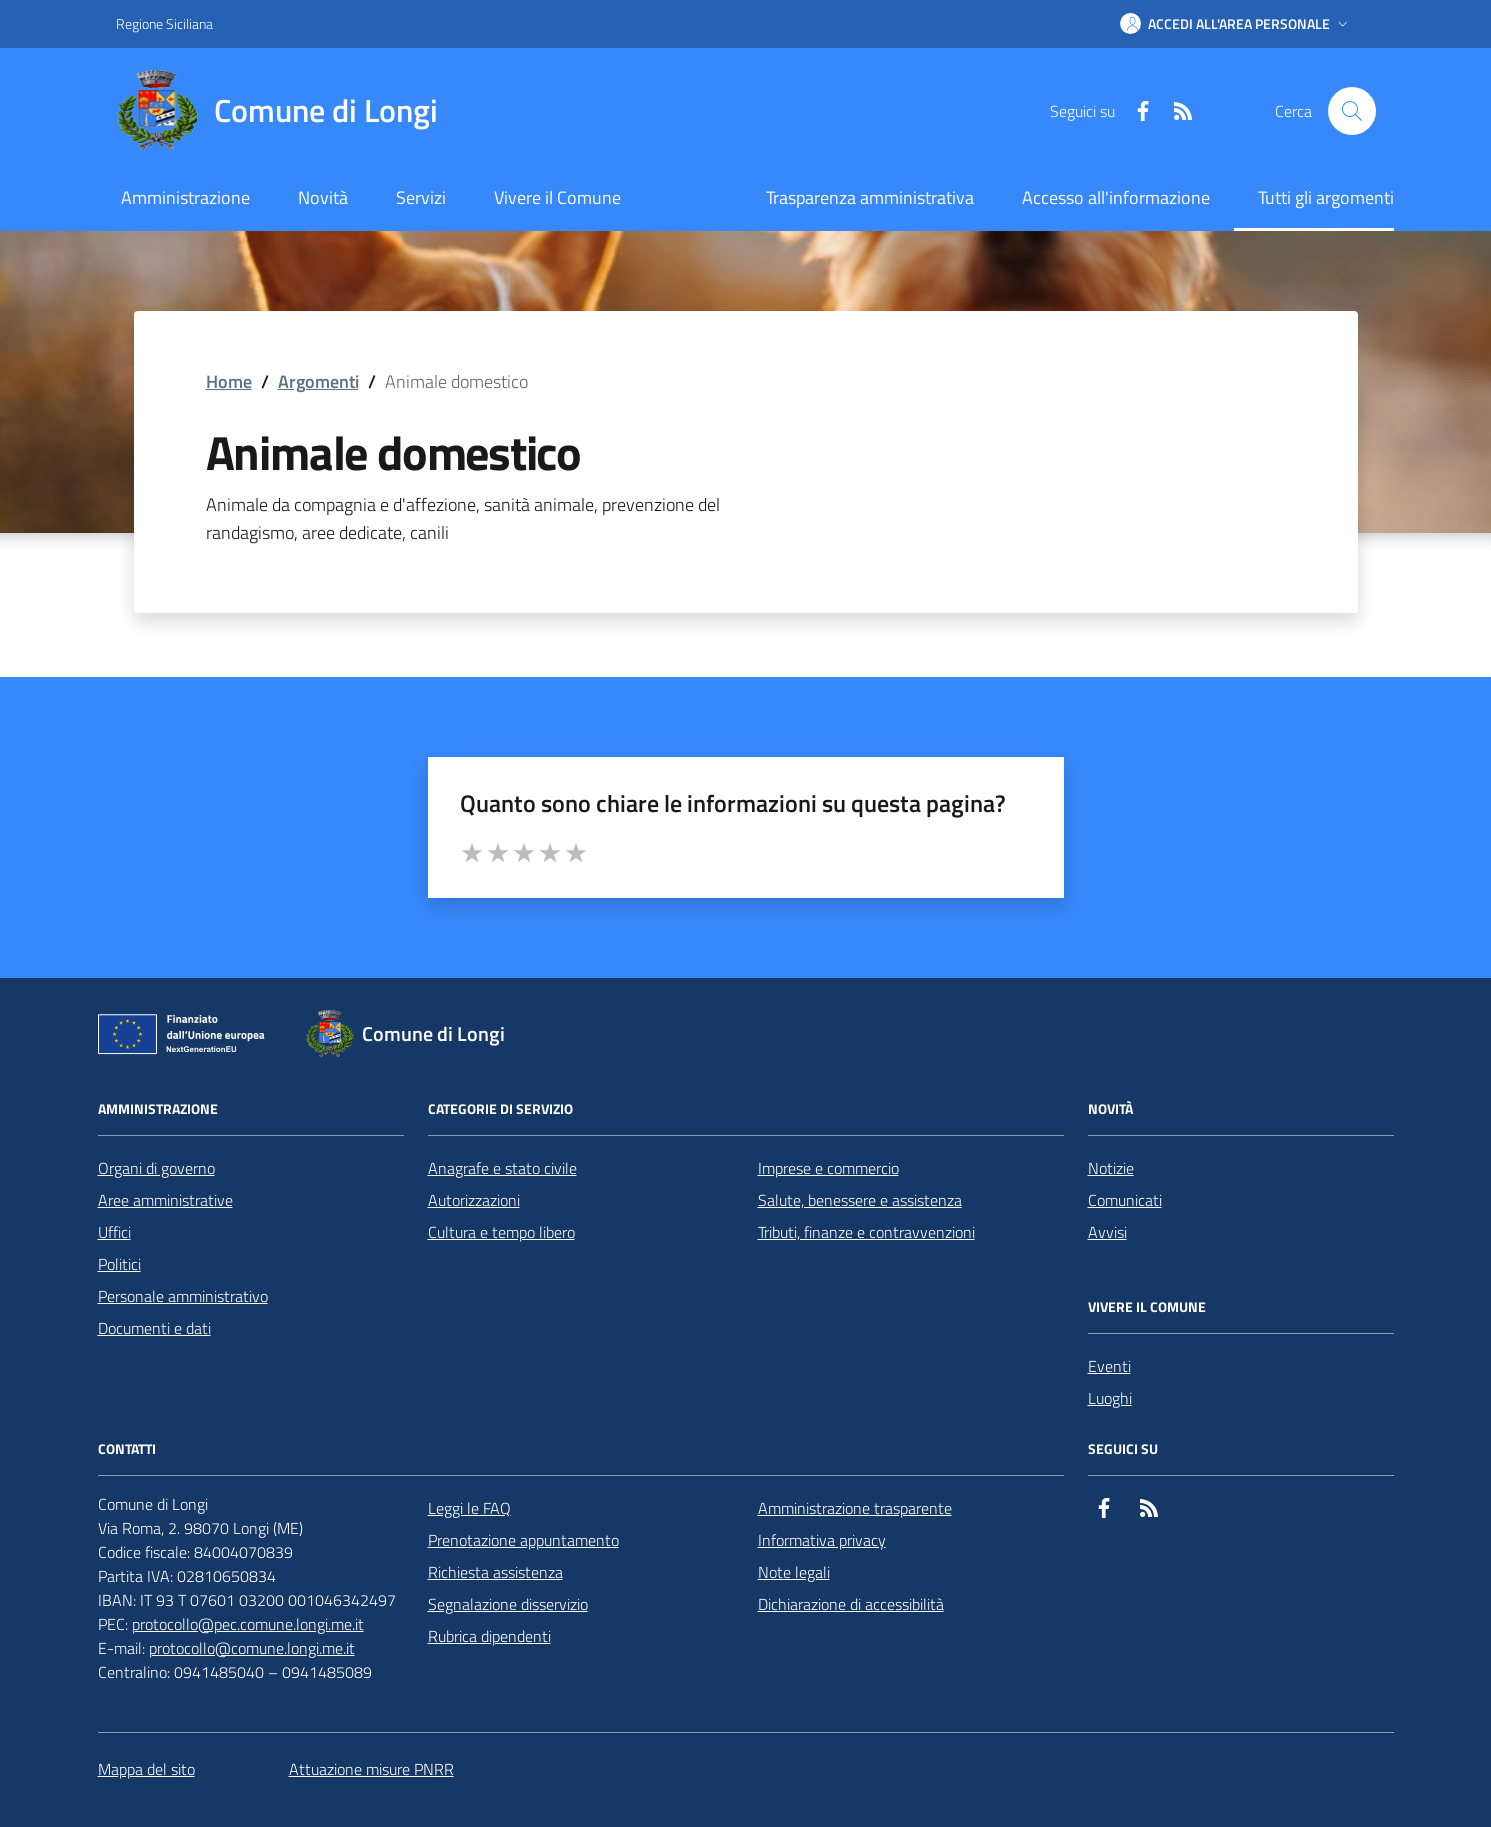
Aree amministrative (165, 1200)
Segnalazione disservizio (508, 1604)
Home (229, 381)
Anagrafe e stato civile (502, 1168)
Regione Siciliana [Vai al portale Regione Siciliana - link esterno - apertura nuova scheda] (164, 23)
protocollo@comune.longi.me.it (252, 1648)
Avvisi (1107, 1232)
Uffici (114, 1232)
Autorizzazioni (474, 1200)
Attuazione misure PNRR (371, 1769)
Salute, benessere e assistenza (860, 1200)
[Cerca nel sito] (1352, 111)
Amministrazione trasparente (855, 1508)
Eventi (1109, 1366)
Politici (119, 1264)
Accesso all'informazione (1116, 197)
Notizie (1111, 1168)
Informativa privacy (822, 1540)
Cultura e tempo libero (501, 1232)
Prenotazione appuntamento (523, 1540)
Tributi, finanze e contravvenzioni (866, 1232)
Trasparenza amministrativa (870, 197)
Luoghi (1110, 1398)
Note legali (794, 1572)
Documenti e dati (154, 1328)
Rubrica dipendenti (489, 1636)
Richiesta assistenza (495, 1572)
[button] (1236, 24)
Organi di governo (156, 1168)
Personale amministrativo (183, 1296)
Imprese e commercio (828, 1168)
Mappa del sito (146, 1769)
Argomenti (318, 381)
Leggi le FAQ (469, 1508)
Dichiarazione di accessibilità (851, 1604)
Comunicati (1125, 1200)
